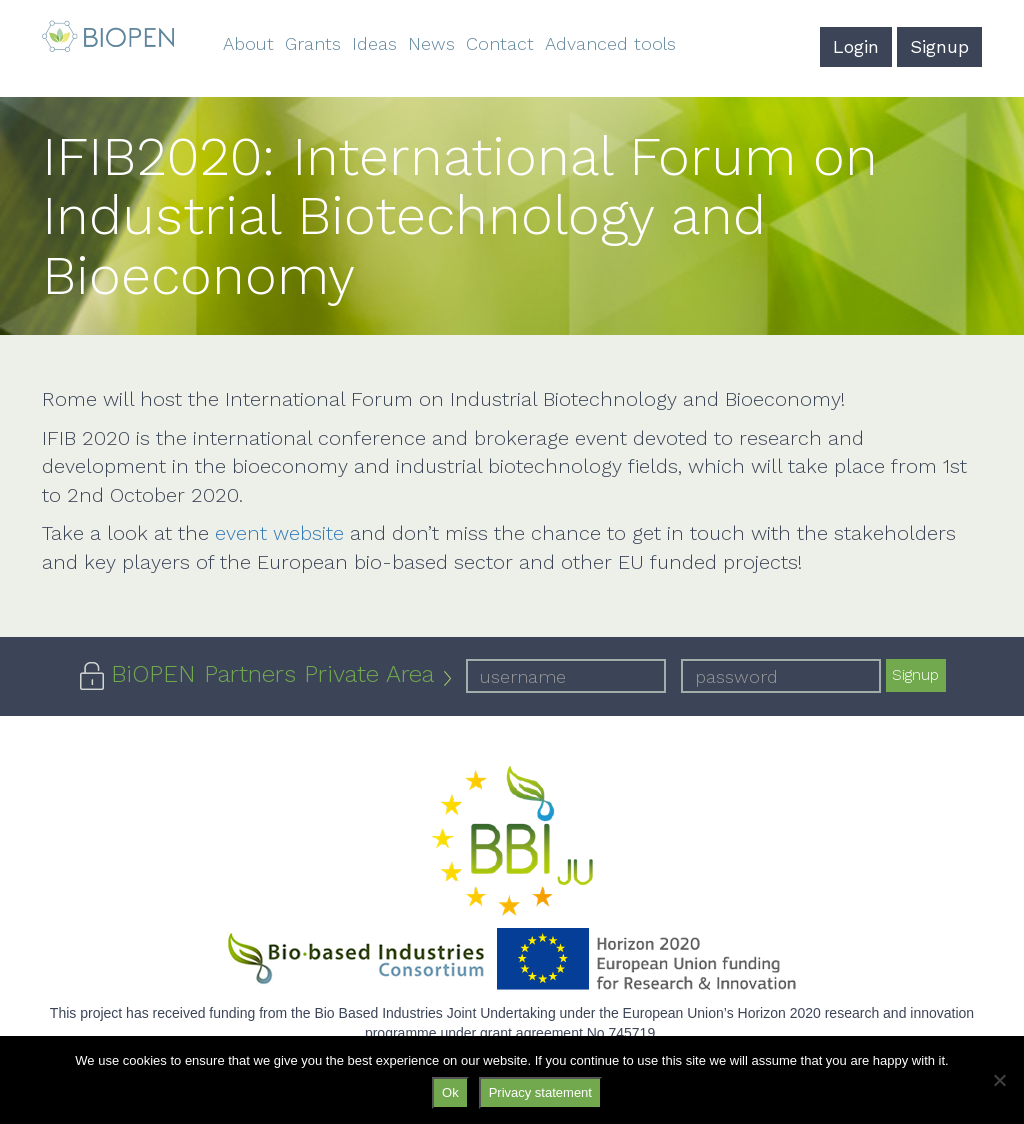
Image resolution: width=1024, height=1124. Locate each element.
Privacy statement (540, 1092)
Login (856, 46)
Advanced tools (610, 43)
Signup (939, 46)
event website (279, 533)
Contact (500, 43)
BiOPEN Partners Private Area (272, 674)
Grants (313, 43)
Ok (450, 1092)
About (248, 43)
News (431, 43)
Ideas (374, 43)
